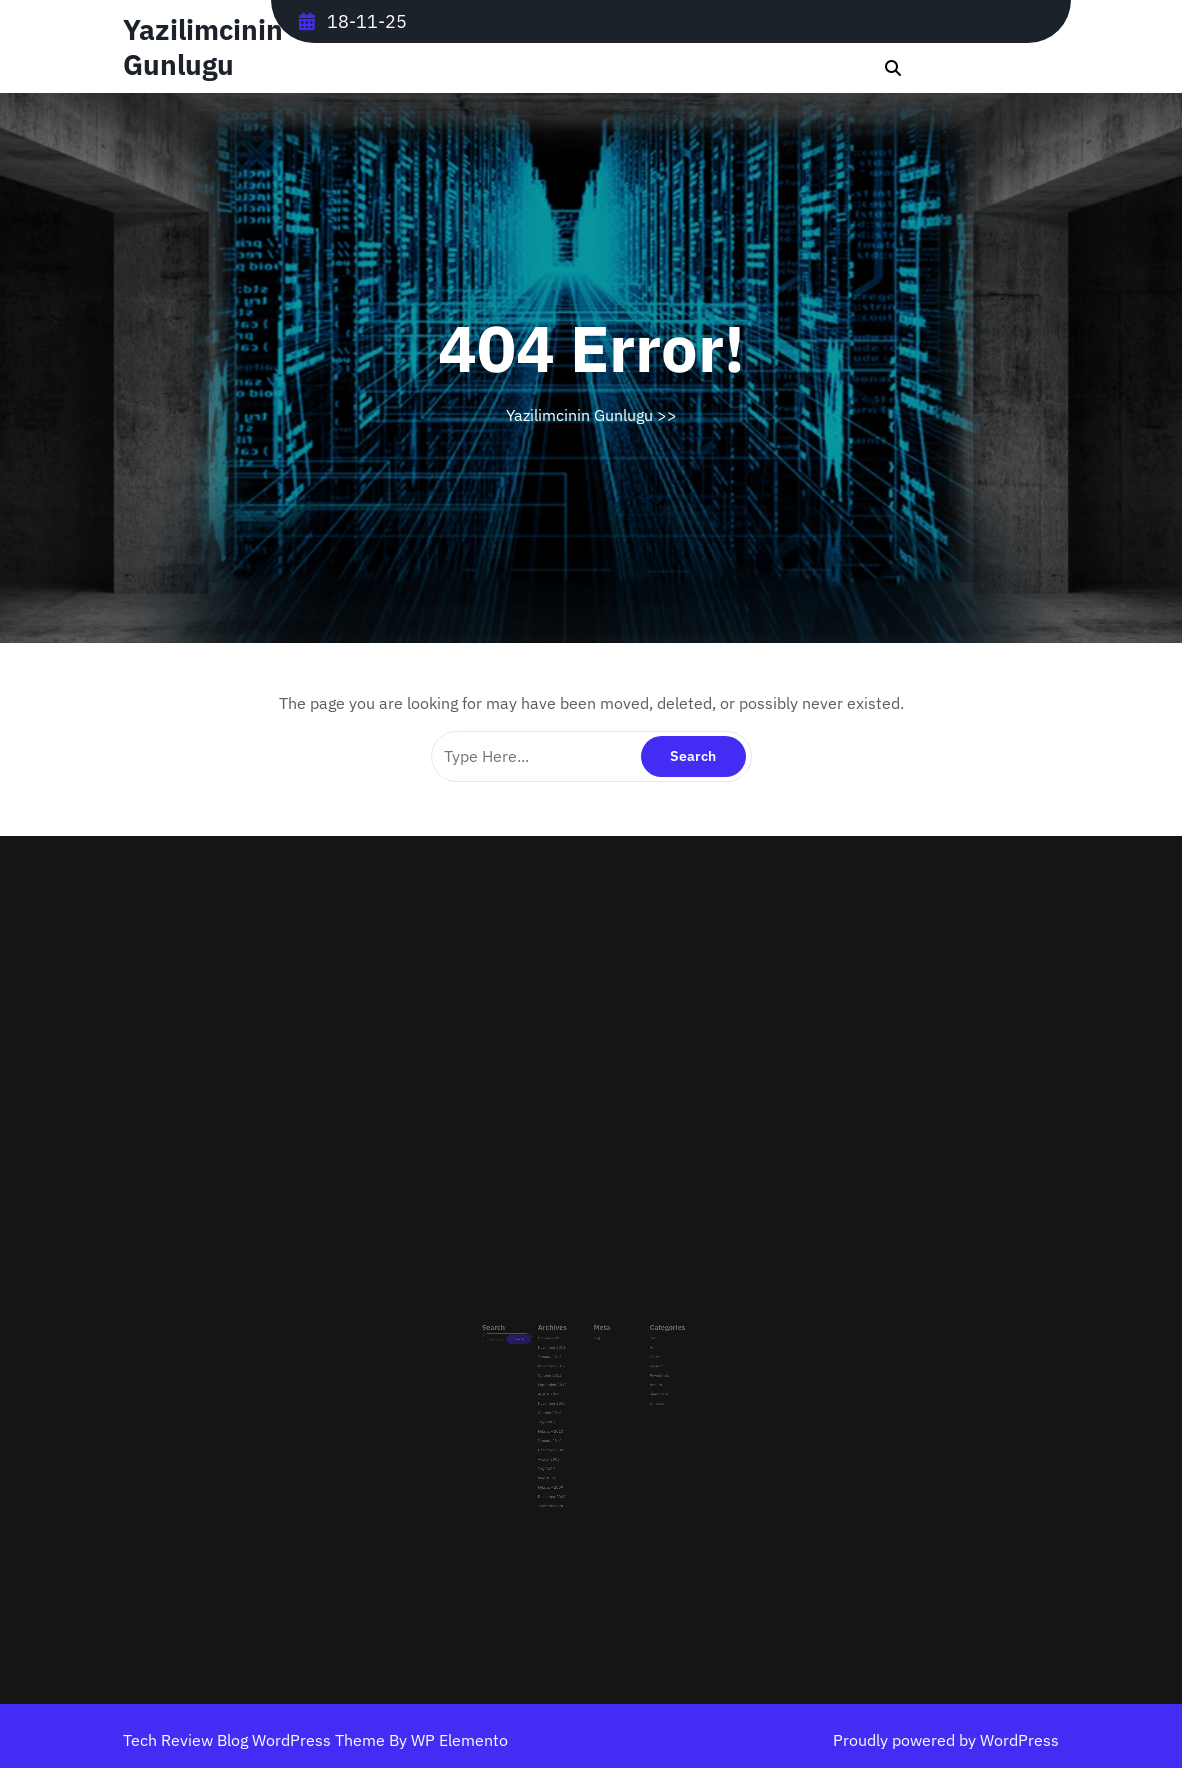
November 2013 (565, 1355)
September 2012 (565, 1380)
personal (635, 1367)
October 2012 (564, 1374)
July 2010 (561, 1404)
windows (635, 1392)
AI (631, 1355)
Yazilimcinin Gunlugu (203, 47)
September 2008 (565, 1460)
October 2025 (564, 1349)
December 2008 (565, 1454)
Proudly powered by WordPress (946, 1740)
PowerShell (636, 1374)
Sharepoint (636, 1386)
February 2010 (564, 1411)
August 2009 (563, 1429)
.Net (632, 1349)
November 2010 (565, 1392)
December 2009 (565, 1423)
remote (634, 1380)
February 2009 (564, 1448)
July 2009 (561, 1435)
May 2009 (561, 1442)
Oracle (633, 1361)
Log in (596, 1349)
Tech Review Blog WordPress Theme (256, 1740)
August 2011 (563, 1386)
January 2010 (564, 1417)
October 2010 (564, 1398)
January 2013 (564, 1361)
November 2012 (565, 1367)
